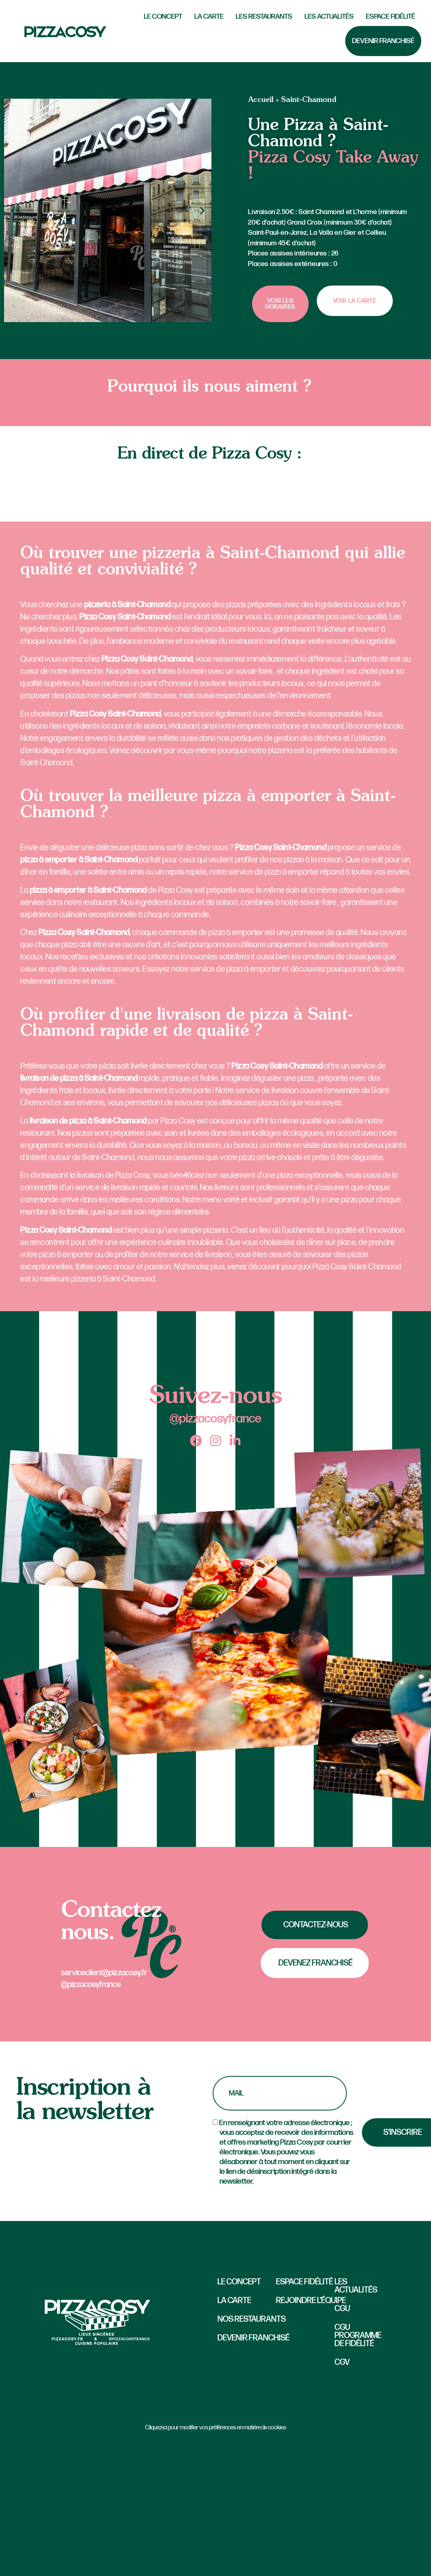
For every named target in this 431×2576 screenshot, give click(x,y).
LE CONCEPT (163, 16)
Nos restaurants (252, 2319)
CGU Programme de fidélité (356, 2336)
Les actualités (329, 16)
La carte (209, 16)
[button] (13, 211)
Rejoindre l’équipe (311, 2300)
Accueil (261, 100)
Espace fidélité (390, 16)
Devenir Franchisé (383, 41)
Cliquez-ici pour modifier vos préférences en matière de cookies (215, 2427)
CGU (342, 2309)
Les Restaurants (264, 16)
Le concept (239, 2282)
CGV (342, 2362)
